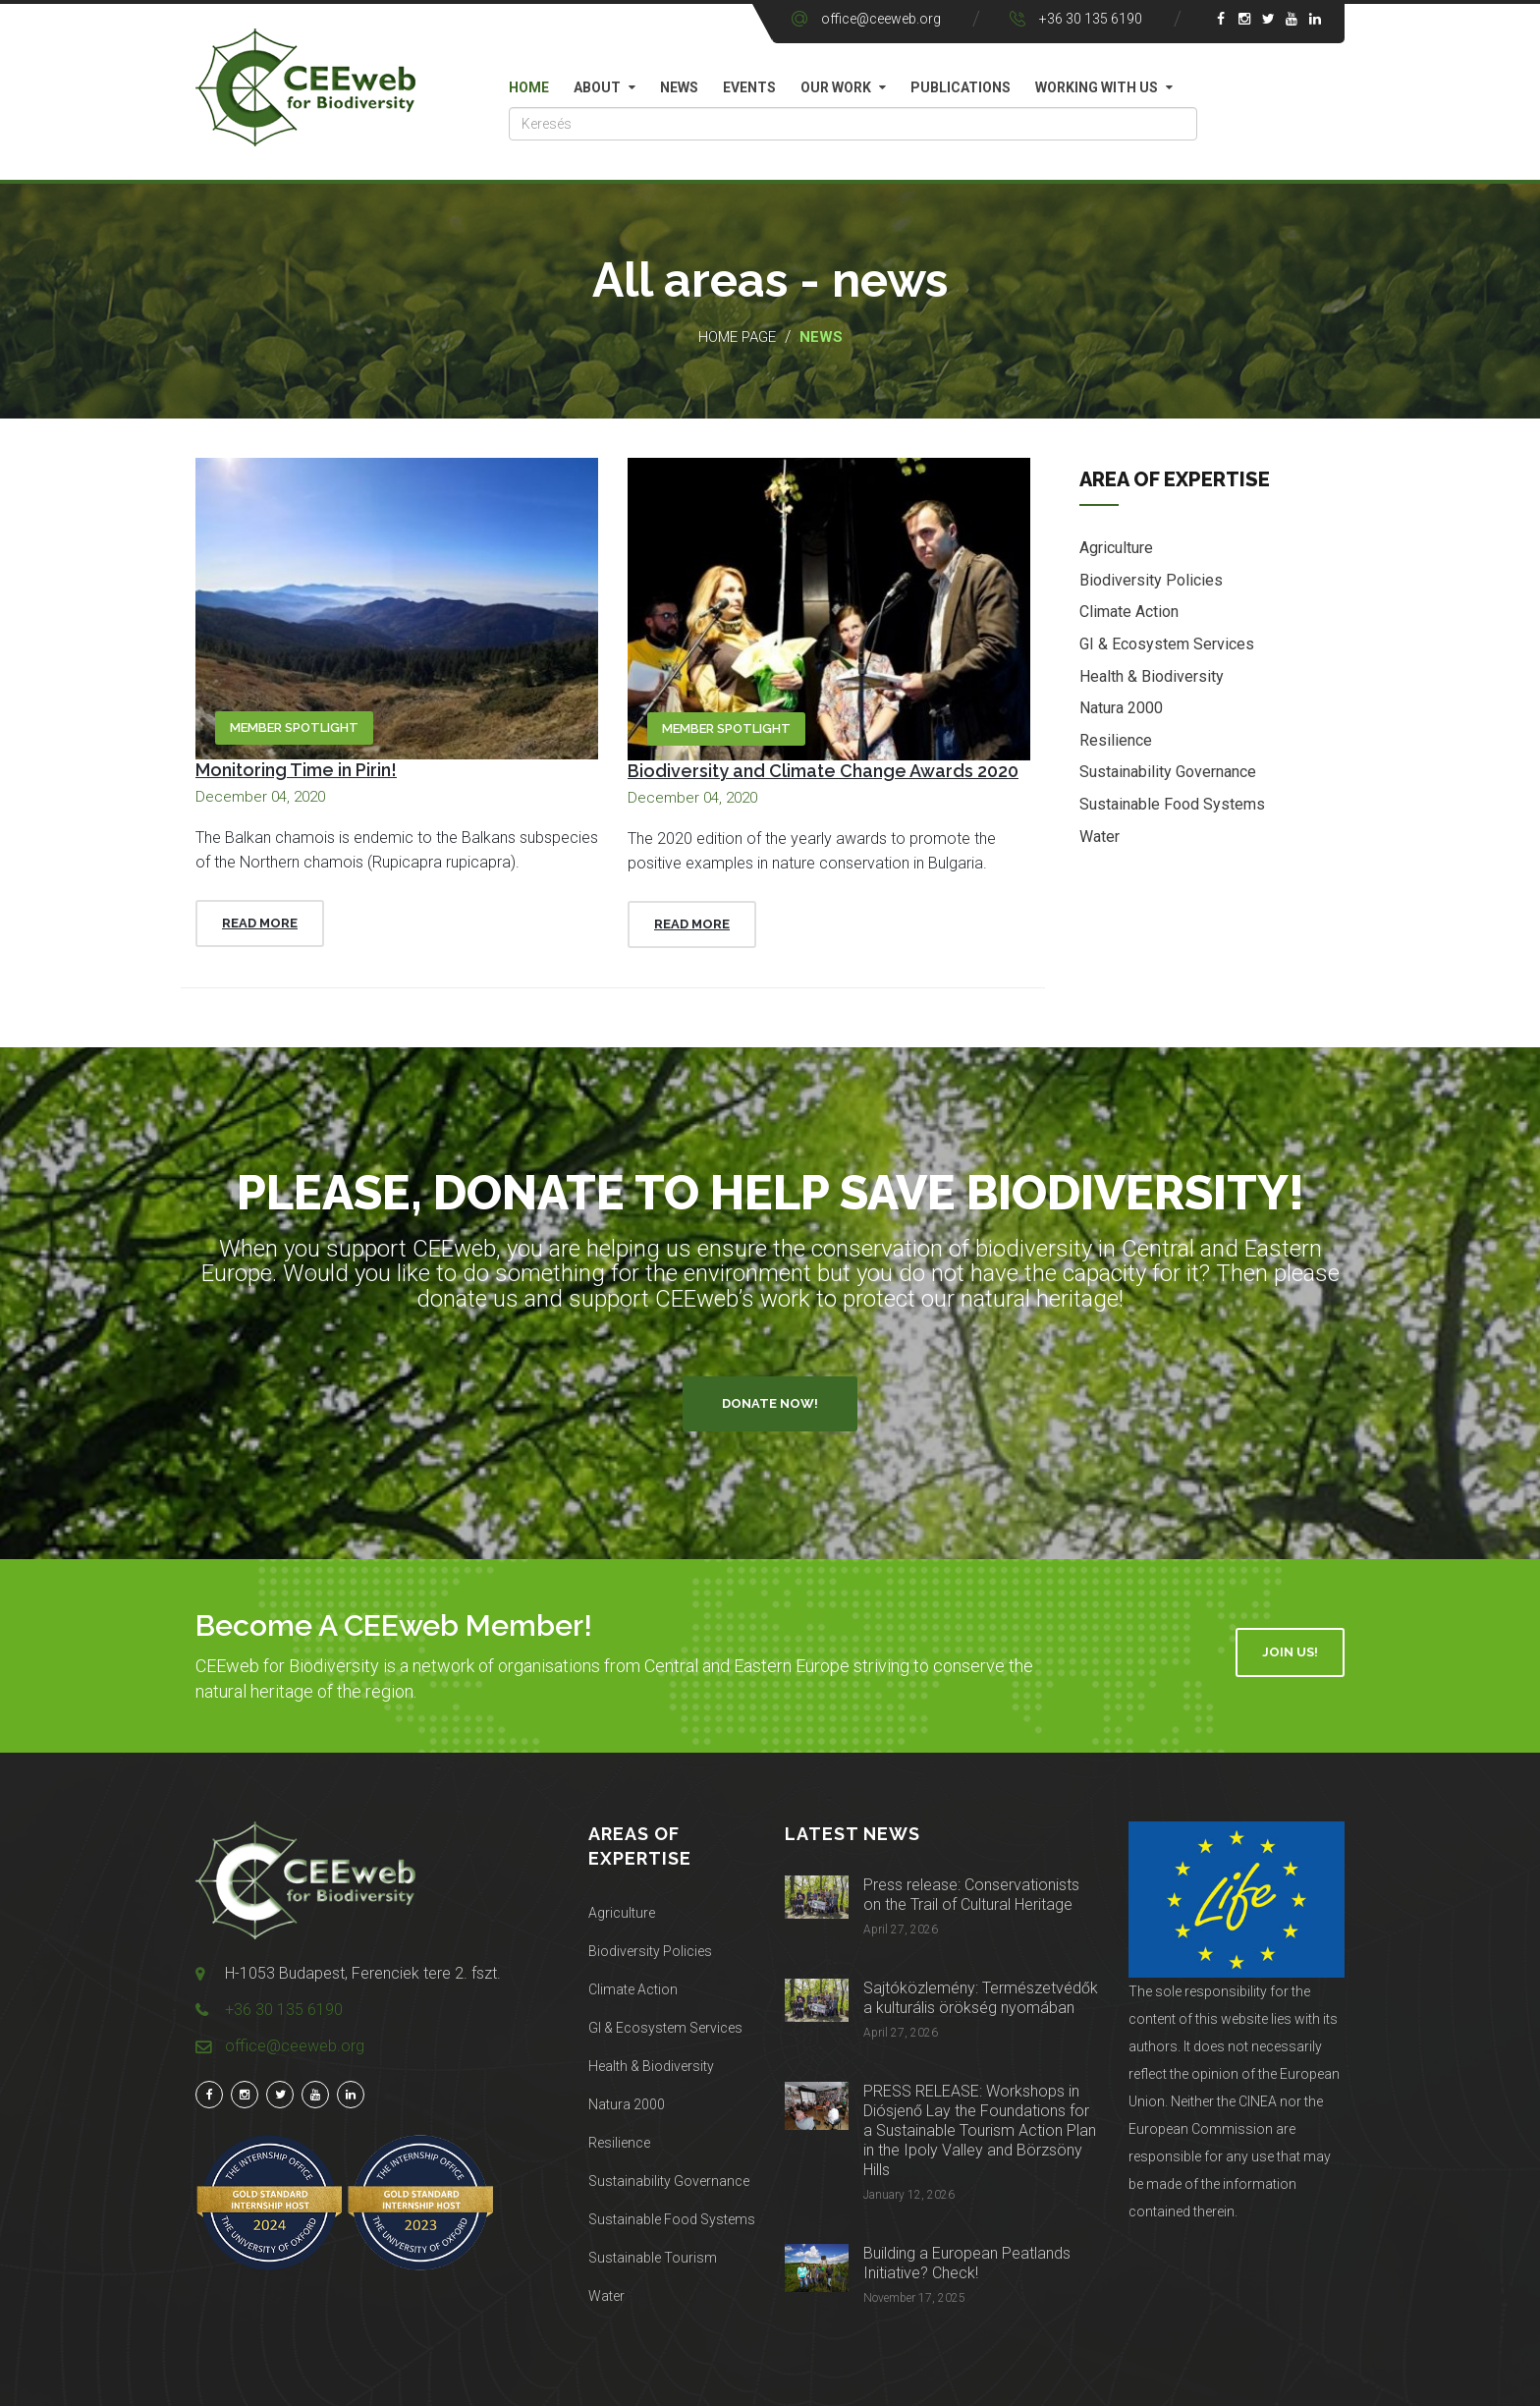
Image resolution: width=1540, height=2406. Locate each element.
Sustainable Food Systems (1172, 805)
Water (1099, 837)
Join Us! (1290, 1652)
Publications (960, 87)
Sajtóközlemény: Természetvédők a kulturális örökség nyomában (980, 1998)
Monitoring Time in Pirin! (296, 769)
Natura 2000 (1121, 709)
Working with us (1096, 87)
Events (749, 87)
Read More (260, 923)
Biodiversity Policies (1151, 581)
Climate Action (1129, 613)
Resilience (1115, 741)
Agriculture (1116, 549)
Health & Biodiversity (1151, 677)
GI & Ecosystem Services (1166, 645)
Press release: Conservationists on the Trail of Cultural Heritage (971, 1894)
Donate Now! (770, 1403)
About (597, 87)
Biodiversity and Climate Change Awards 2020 (823, 770)
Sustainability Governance (1167, 773)
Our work (835, 87)
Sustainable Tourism (652, 2258)
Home (529, 87)
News (679, 87)
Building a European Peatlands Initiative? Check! (967, 2263)
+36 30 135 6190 (1090, 19)
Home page (737, 337)
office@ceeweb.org (881, 19)
